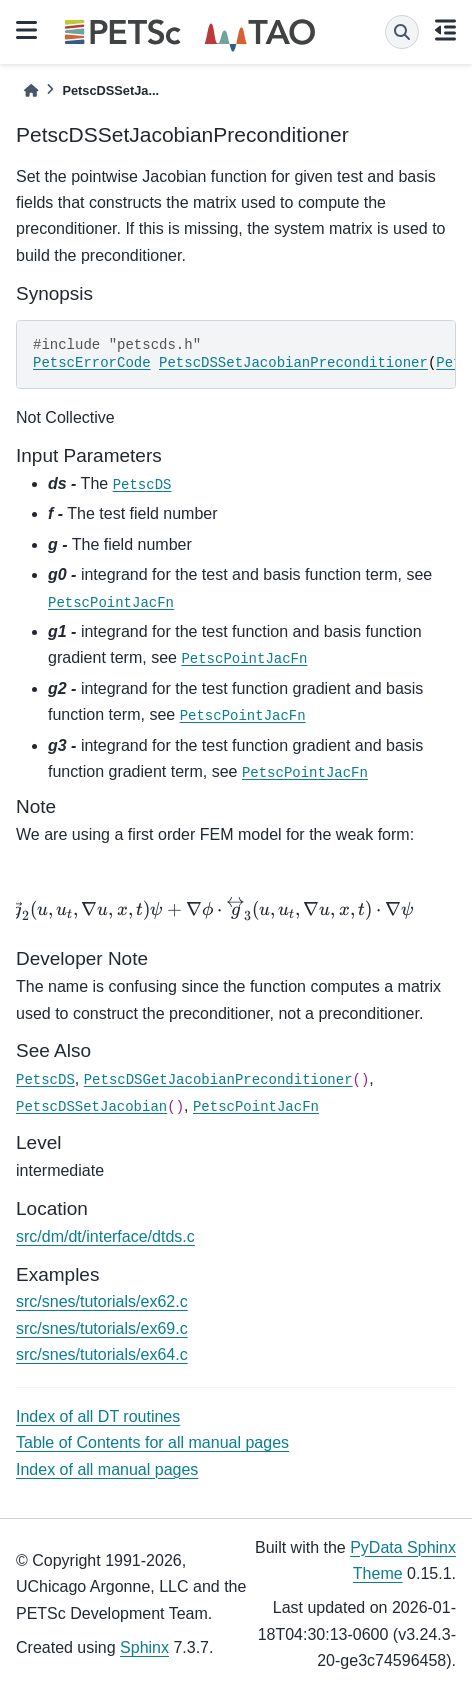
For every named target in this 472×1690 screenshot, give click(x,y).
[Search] (402, 32)
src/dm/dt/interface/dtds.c (105, 1236)
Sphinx (144, 1647)
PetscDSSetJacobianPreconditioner (293, 363)
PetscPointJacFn (111, 603)
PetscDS (142, 485)
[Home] (31, 90)
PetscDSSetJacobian (91, 1107)
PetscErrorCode (92, 363)
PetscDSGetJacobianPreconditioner (218, 1080)
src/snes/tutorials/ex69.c (102, 1328)
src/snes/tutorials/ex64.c (102, 1354)
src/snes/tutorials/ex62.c (102, 1301)
